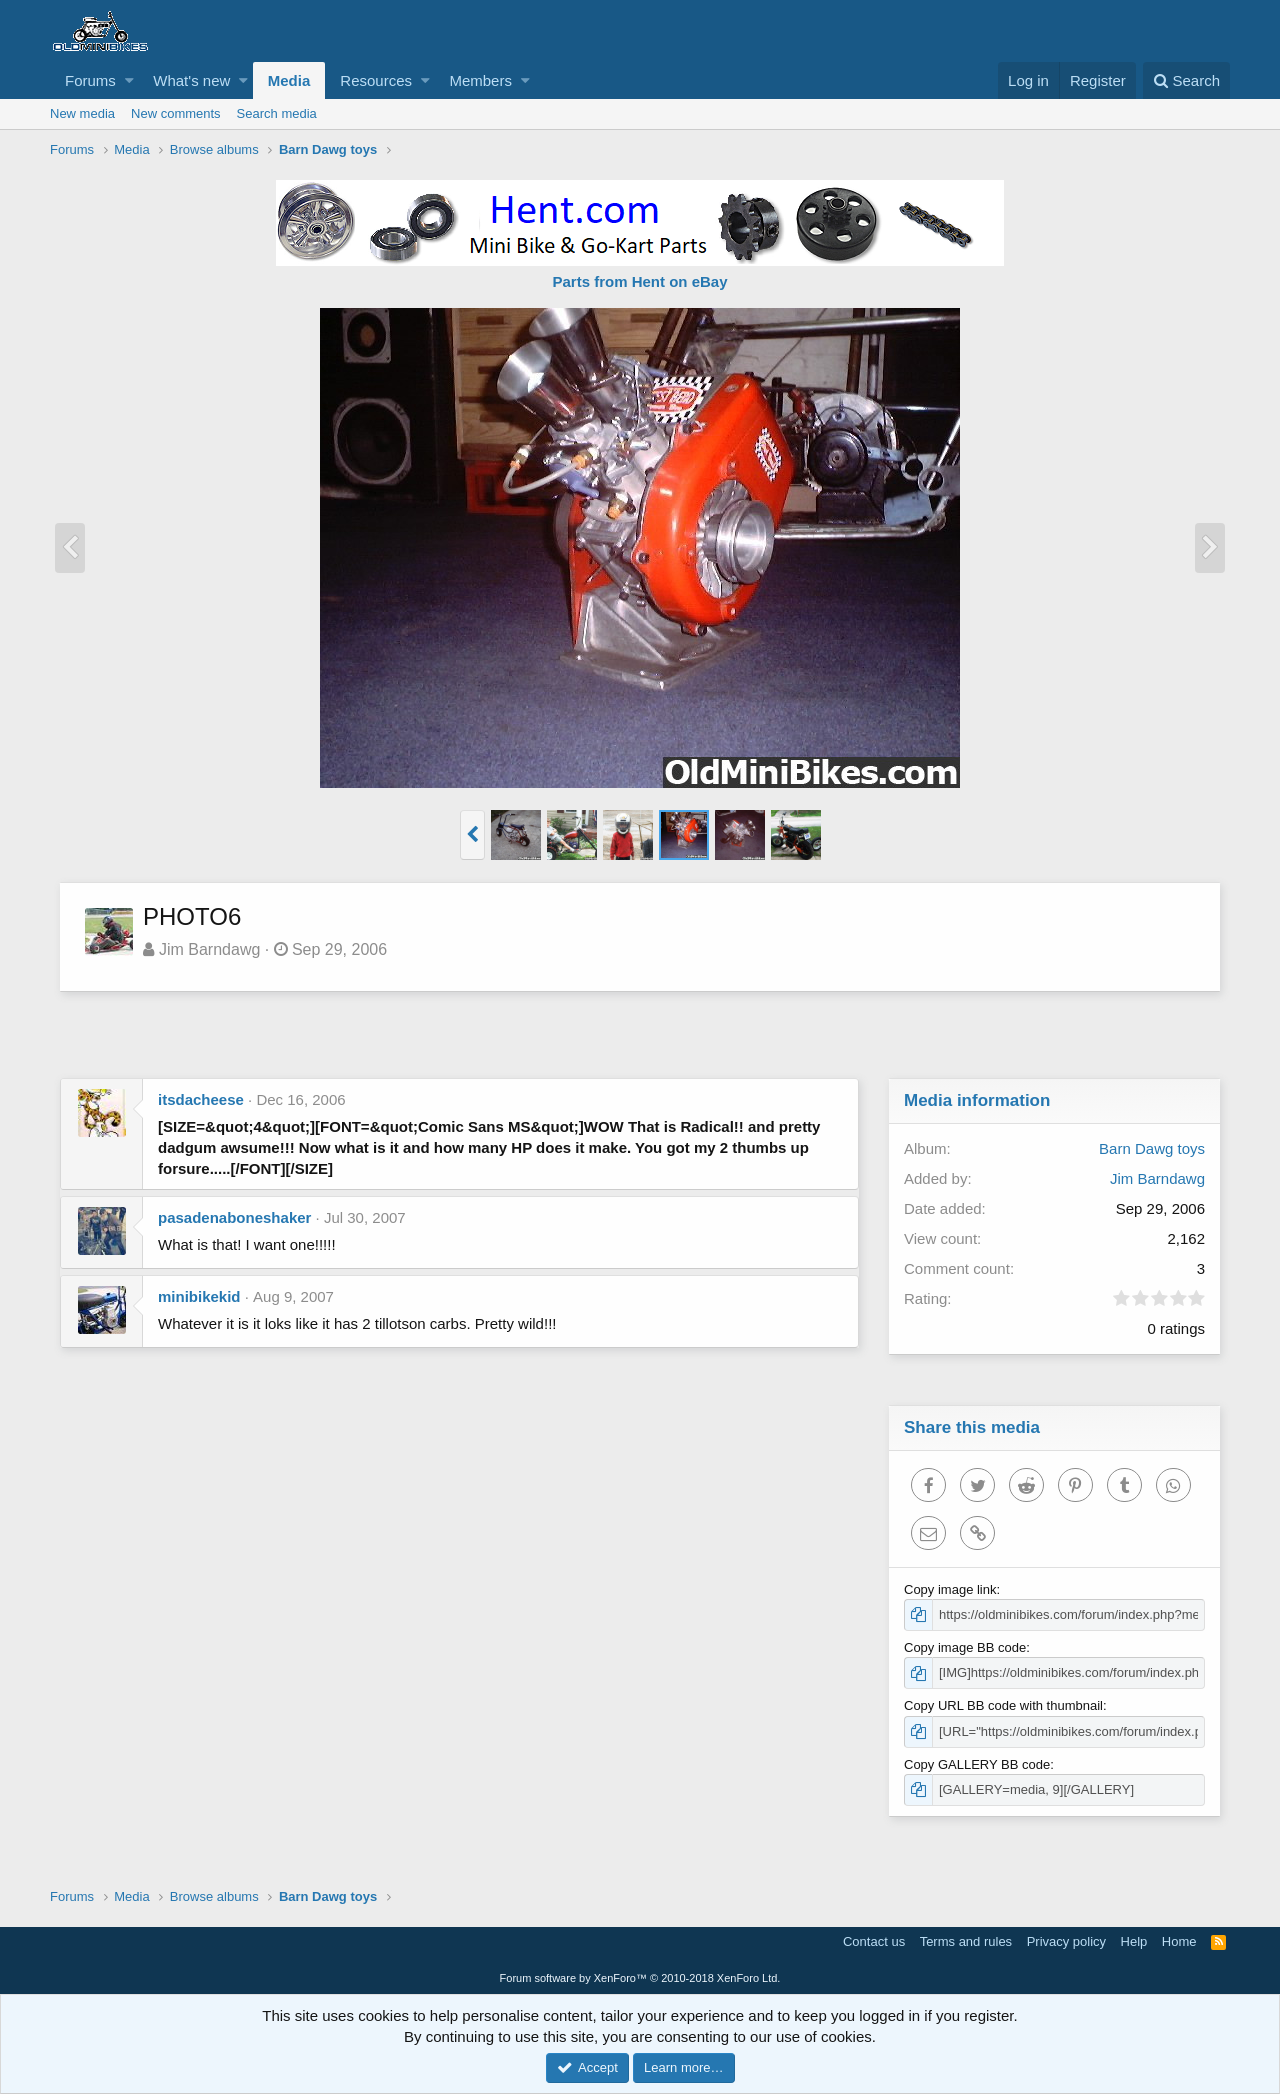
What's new (191, 80)
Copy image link (951, 1589)
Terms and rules (966, 1941)
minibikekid (199, 1296)
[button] (129, 80)
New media (82, 113)
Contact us (874, 1941)
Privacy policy (1066, 1941)
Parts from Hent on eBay (639, 281)
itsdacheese (201, 1099)
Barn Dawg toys (1151, 1148)
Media (289, 80)
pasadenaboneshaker (234, 1217)
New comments (176, 113)
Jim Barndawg (210, 949)
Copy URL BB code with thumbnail (1004, 1705)
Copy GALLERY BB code (978, 1764)
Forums (90, 80)
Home (1179, 1941)
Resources (376, 80)
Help (1134, 1941)
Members (480, 80)
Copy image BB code (966, 1647)
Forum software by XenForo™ (640, 1978)
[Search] (1186, 80)
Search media (277, 113)
